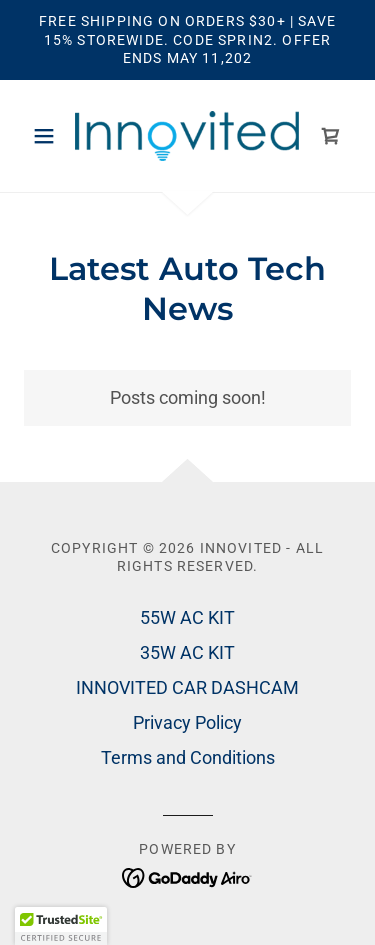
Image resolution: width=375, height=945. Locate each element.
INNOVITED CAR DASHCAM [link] (187, 687)
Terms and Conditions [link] (188, 757)
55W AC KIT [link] (187, 617)
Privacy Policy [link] (187, 722)
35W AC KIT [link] (187, 652)
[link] (187, 136)
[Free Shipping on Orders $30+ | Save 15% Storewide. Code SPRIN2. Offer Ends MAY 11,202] (187, 40)
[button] (48, 136)
